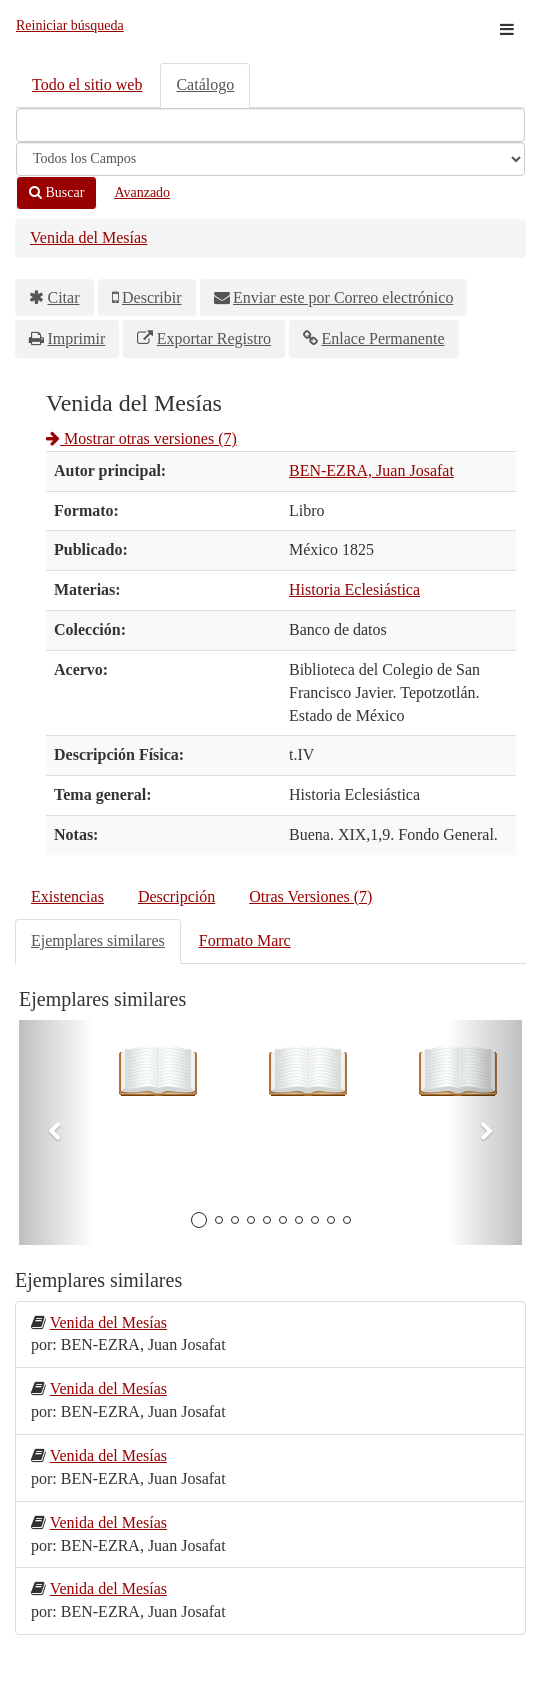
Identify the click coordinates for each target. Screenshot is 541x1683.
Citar (64, 297)
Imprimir (77, 338)
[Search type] (270, 159)
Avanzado (142, 192)
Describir (152, 297)
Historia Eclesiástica (354, 589)
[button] (56, 1132)
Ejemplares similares (98, 940)
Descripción (176, 896)
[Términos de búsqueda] (270, 125)
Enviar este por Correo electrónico (343, 297)
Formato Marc (245, 940)
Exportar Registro (214, 338)
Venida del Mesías (88, 237)
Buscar (56, 192)
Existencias (67, 896)
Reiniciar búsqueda (70, 25)
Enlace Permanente (382, 338)
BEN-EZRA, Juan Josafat (371, 470)
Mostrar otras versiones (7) (141, 438)
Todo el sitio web (87, 84)
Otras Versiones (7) (310, 896)
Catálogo (205, 84)
